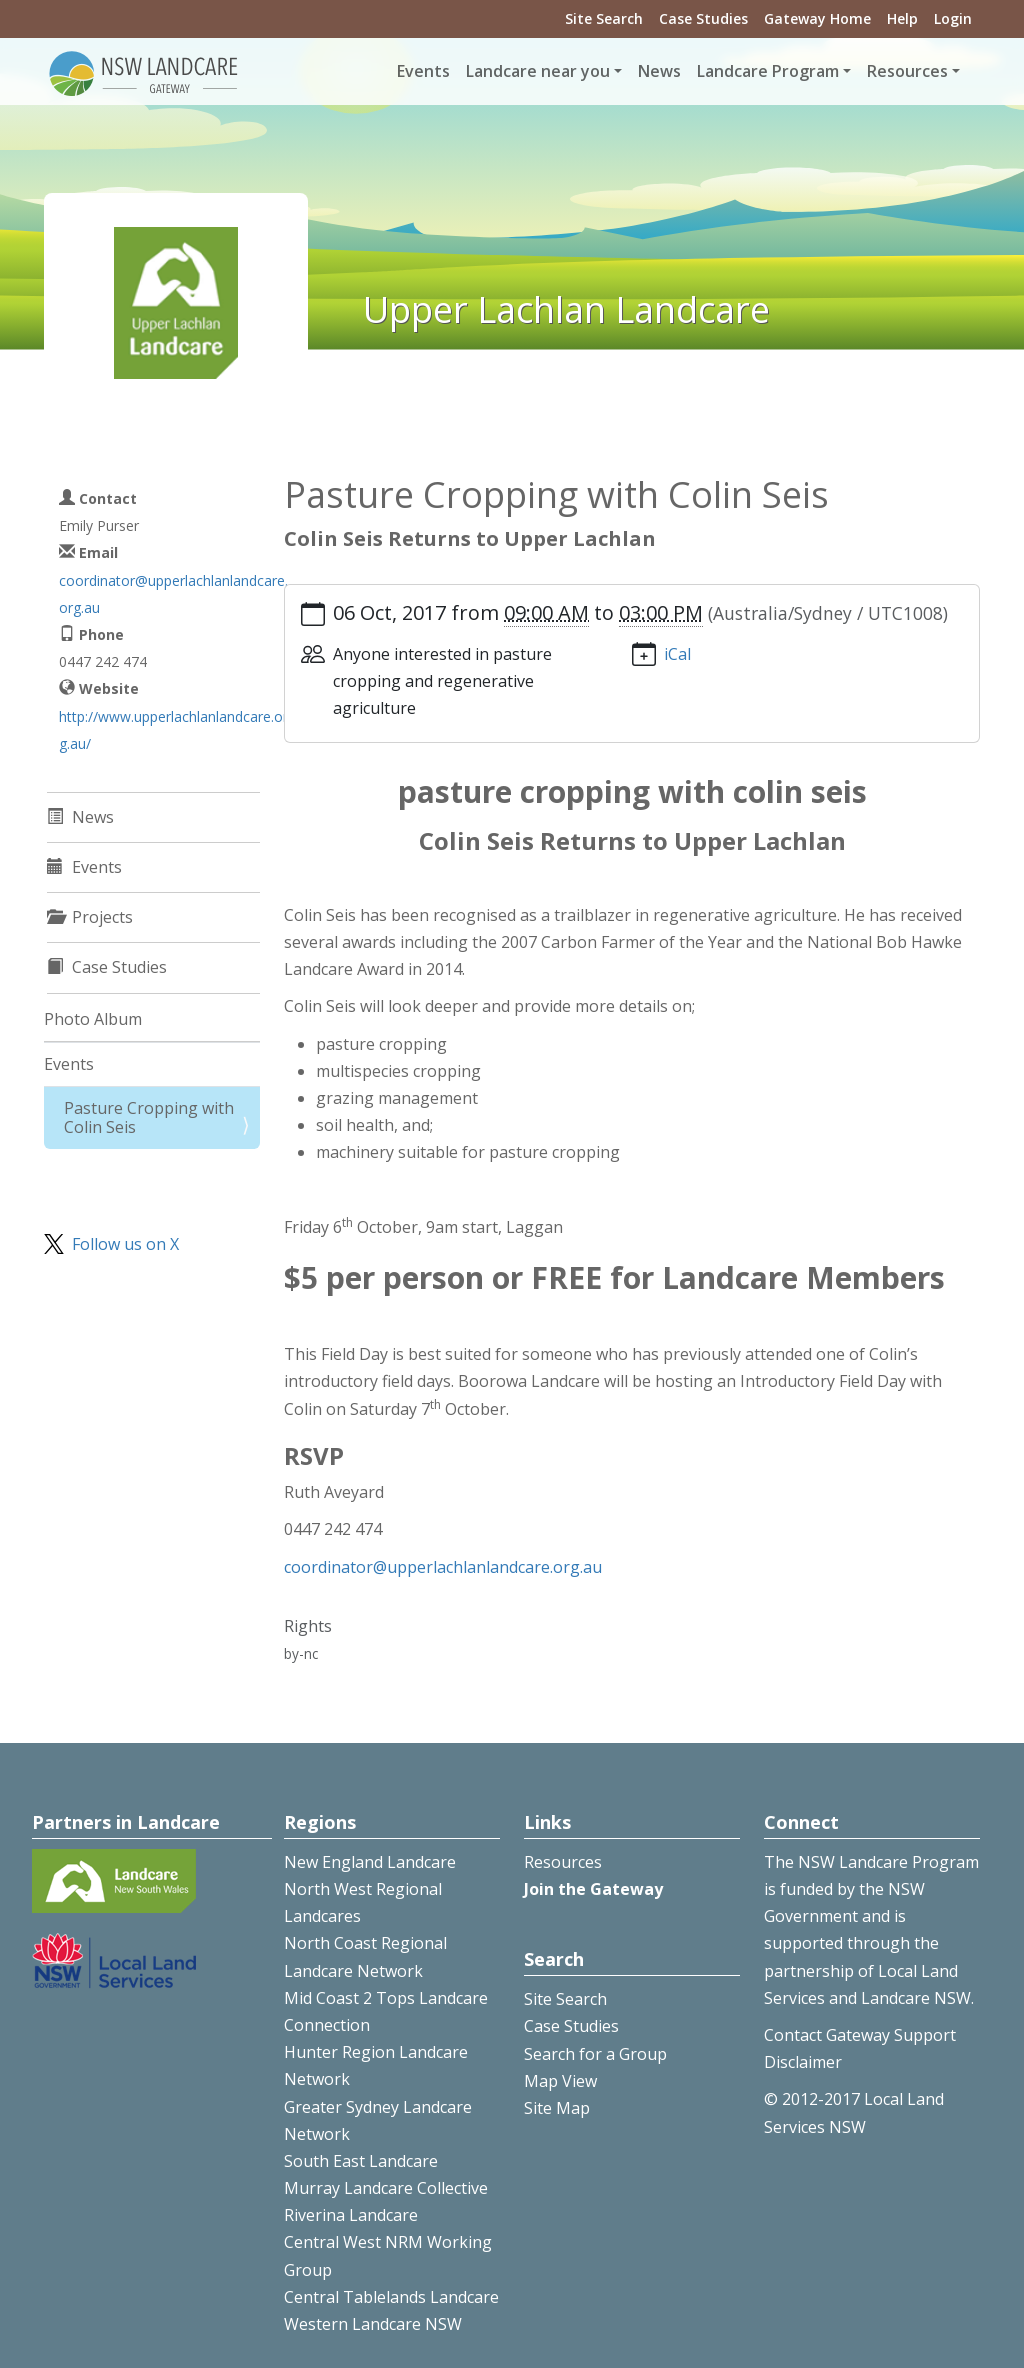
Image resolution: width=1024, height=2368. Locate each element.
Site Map (557, 2108)
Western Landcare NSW (373, 2324)
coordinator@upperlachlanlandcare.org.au (443, 1567)
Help (902, 18)
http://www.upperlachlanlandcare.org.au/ (173, 730)
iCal (677, 654)
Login (953, 18)
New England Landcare (370, 1862)
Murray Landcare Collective (386, 2188)
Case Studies (703, 18)
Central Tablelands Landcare (391, 2297)
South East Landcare (361, 2161)
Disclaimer (803, 2062)
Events (423, 71)
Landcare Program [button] (768, 71)
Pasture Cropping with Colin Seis (149, 1117)
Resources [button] (907, 71)
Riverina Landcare (351, 2215)
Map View (560, 2081)
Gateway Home (817, 18)
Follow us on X (125, 1244)
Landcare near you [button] (538, 71)
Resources (563, 1862)
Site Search (604, 18)
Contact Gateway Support (860, 2035)
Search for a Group (595, 2054)
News (659, 71)
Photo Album (93, 1019)
